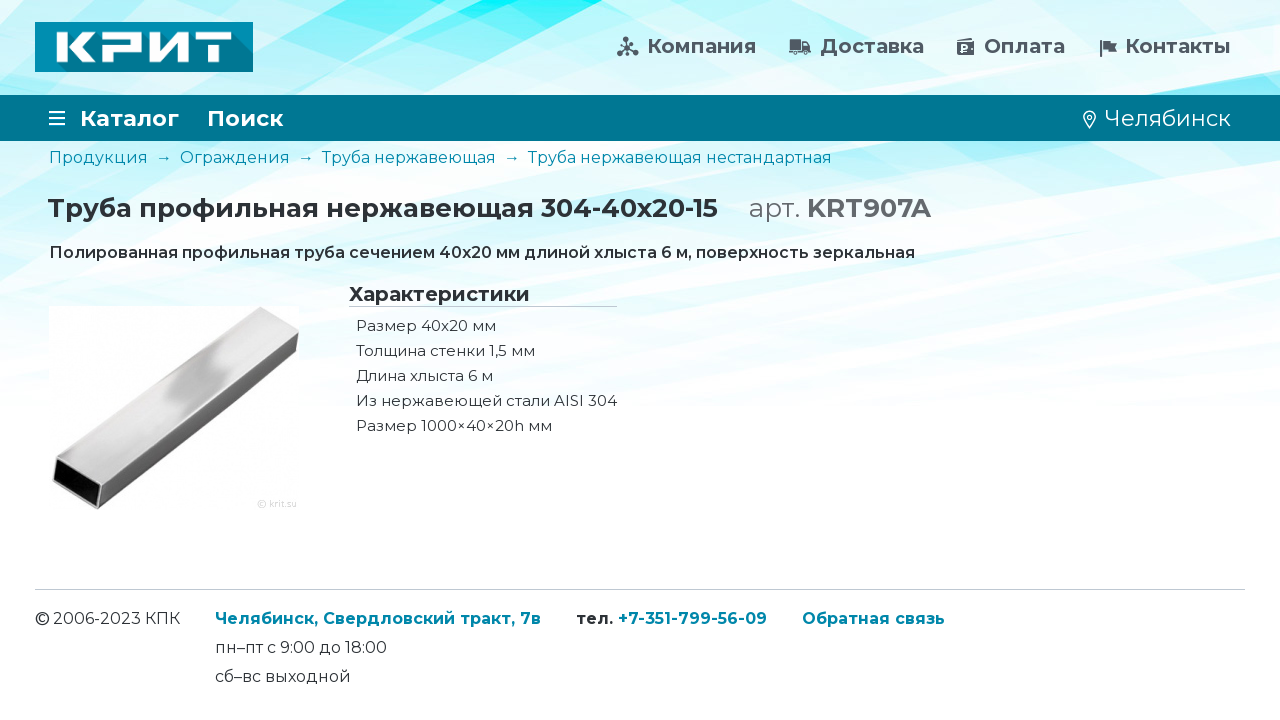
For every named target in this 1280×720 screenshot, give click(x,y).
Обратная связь (873, 618)
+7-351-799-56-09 (692, 618)
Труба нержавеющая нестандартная (680, 157)
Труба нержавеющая (409, 157)
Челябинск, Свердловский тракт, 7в (378, 618)
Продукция (98, 157)
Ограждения (235, 157)
